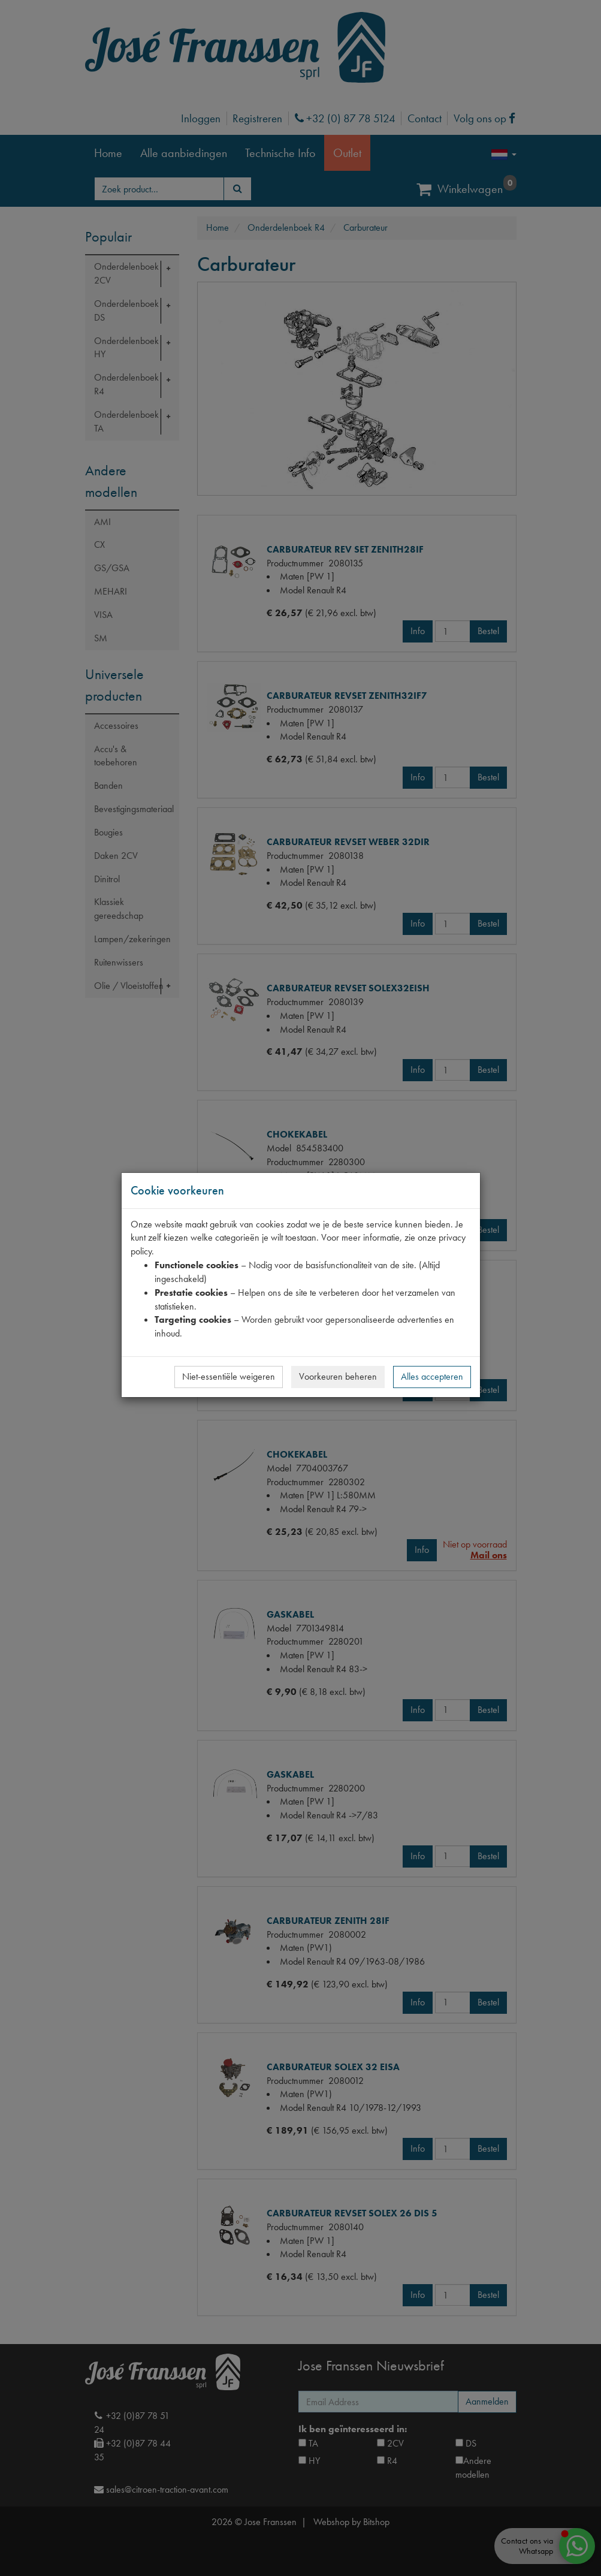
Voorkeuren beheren (338, 1376)
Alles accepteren (432, 1376)
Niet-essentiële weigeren (228, 1376)
